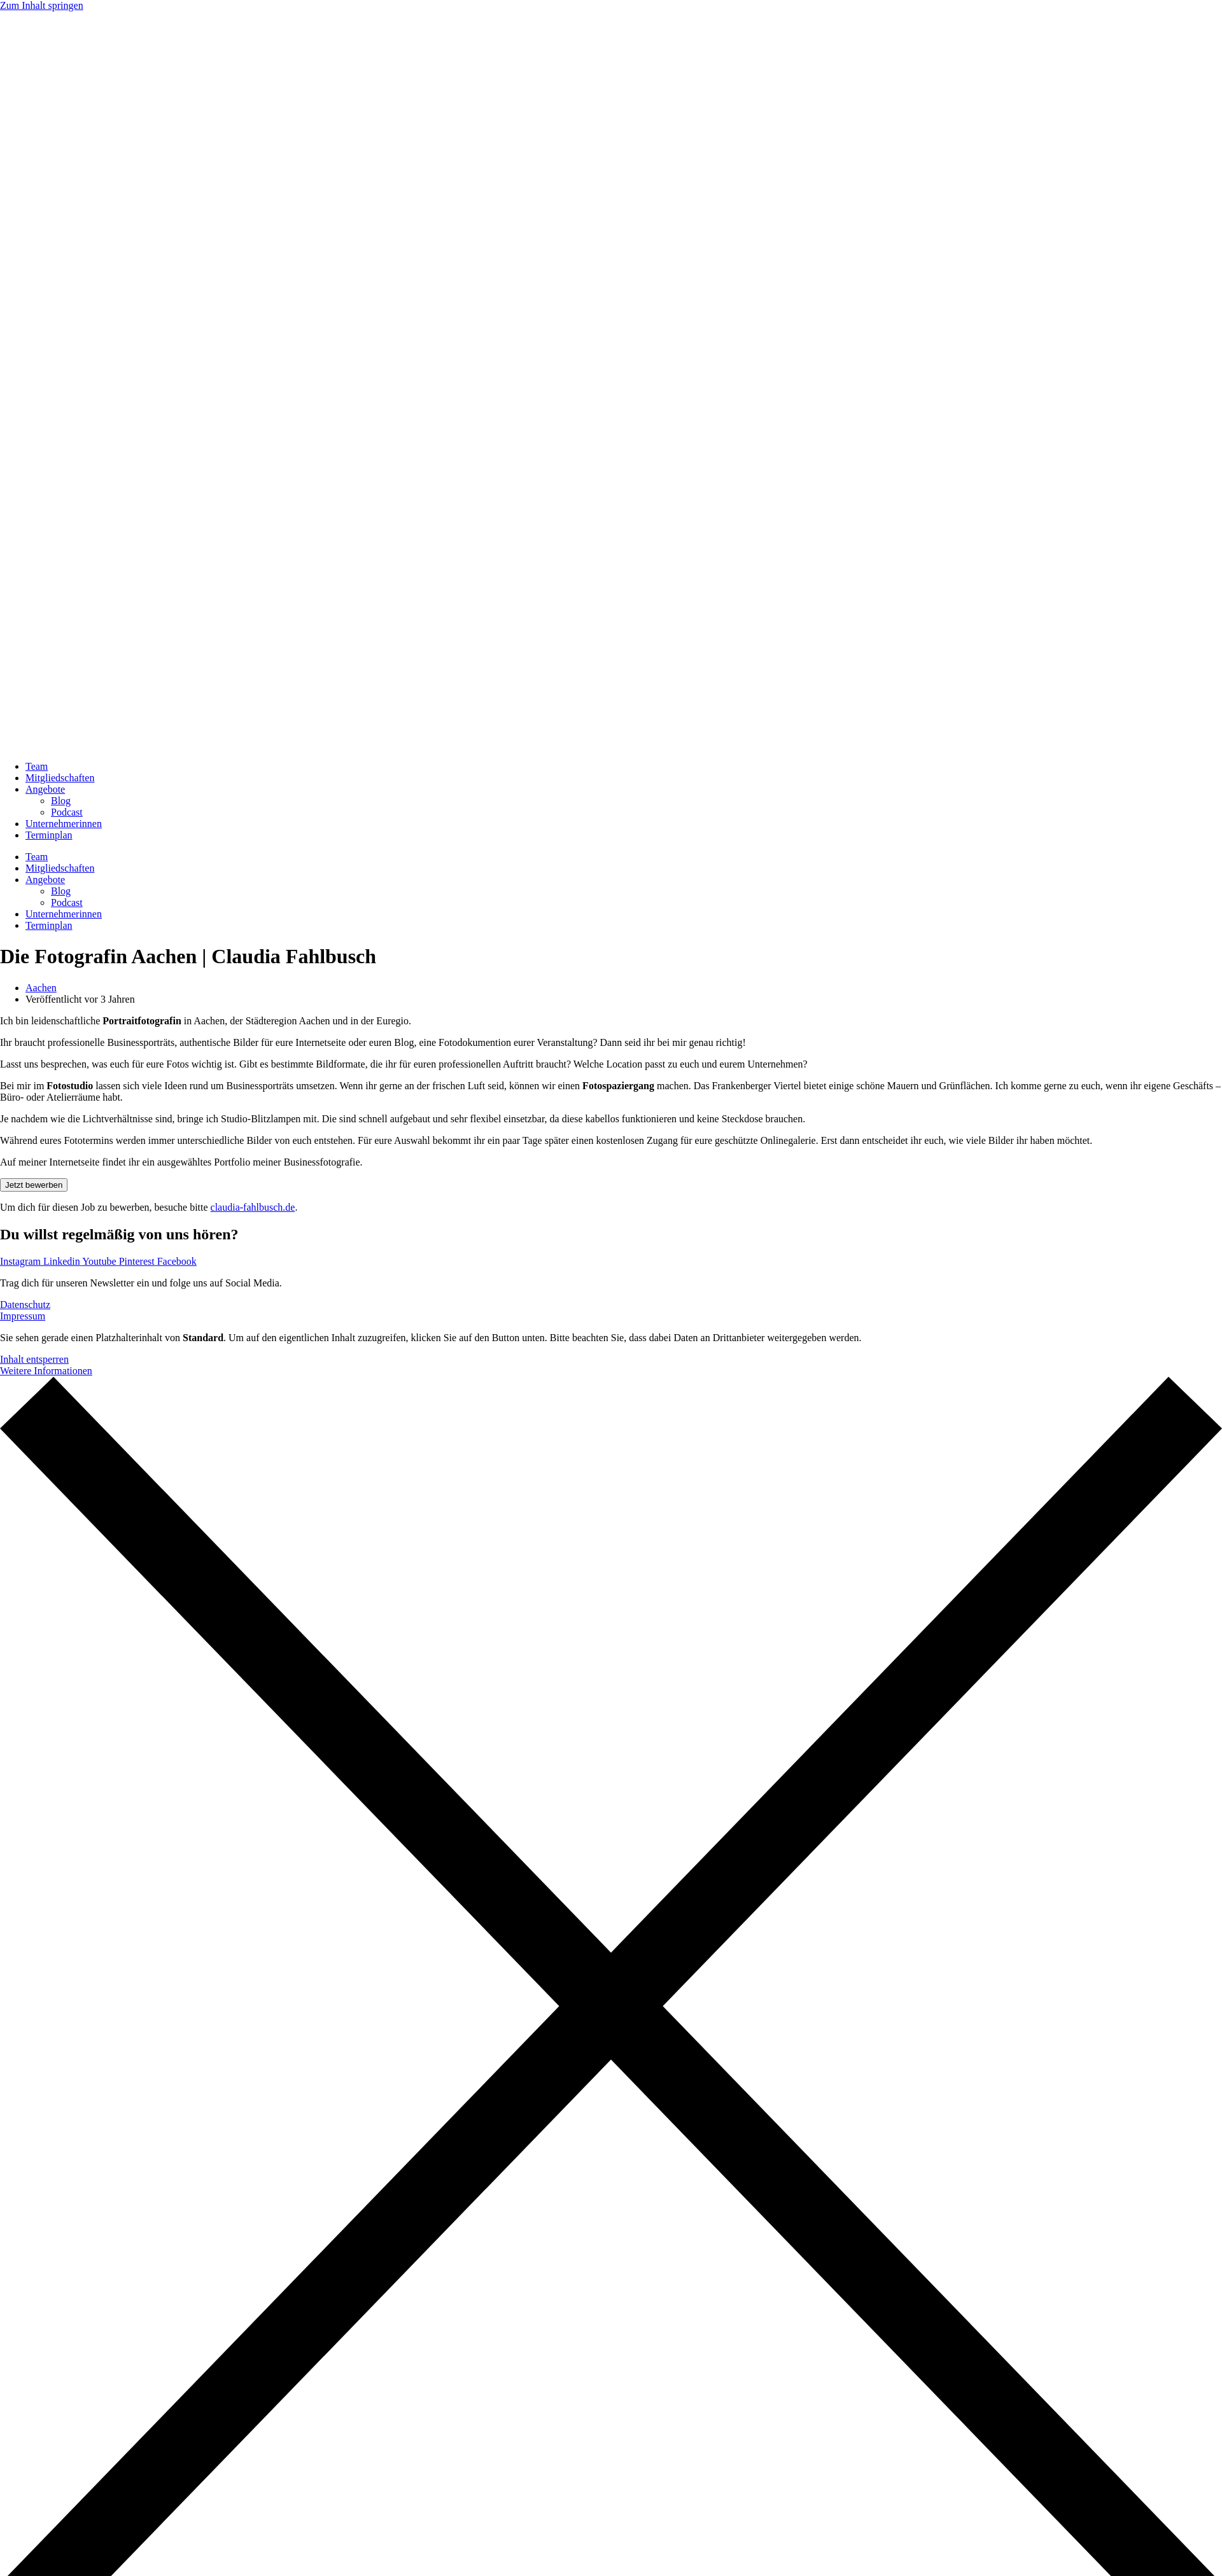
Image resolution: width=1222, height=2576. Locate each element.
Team (36, 766)
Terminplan (49, 835)
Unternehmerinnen (63, 823)
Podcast (67, 812)
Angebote (45, 789)
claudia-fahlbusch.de (253, 1207)
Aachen (41, 987)
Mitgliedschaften (59, 777)
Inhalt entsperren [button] (34, 1359)
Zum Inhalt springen (41, 5)
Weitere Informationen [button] (46, 1370)
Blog (61, 800)
